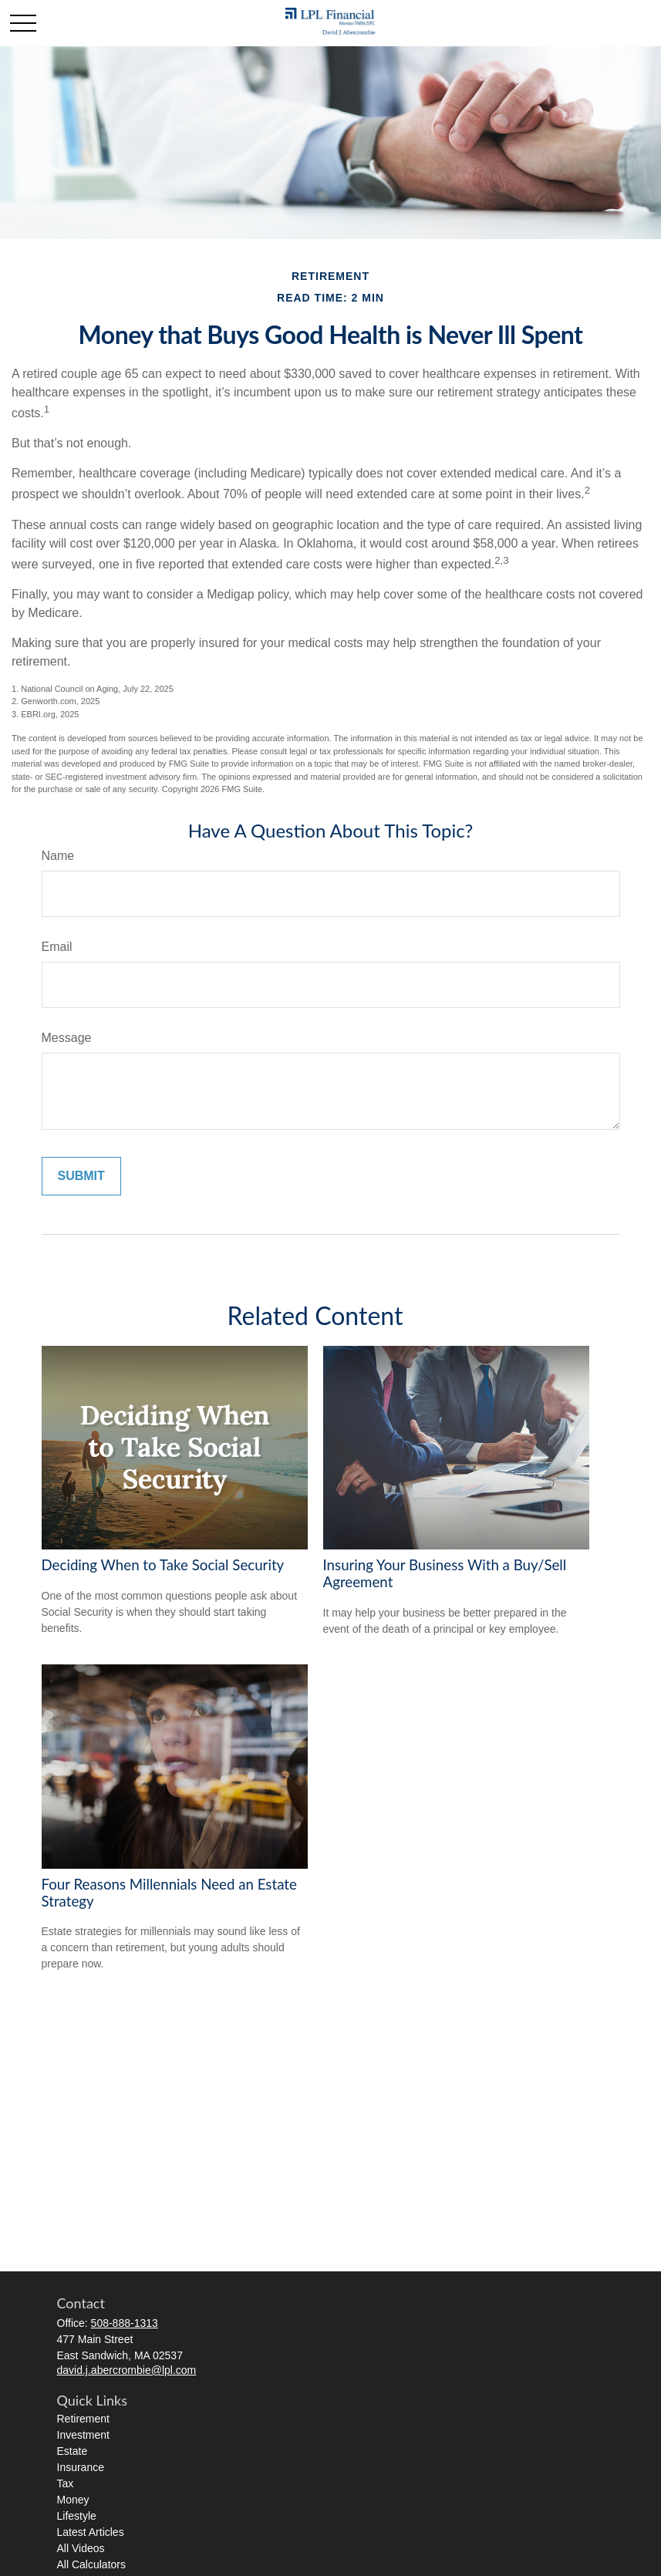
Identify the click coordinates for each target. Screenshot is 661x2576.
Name (58, 855)
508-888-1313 (124, 2323)
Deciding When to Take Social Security (163, 1564)
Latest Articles (90, 2532)
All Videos (81, 2548)
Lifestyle (76, 2516)
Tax (65, 2483)
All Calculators (91, 2564)
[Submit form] (81, 1176)
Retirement (83, 2418)
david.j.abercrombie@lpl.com (127, 2370)
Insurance (80, 2467)
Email (57, 946)
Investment (83, 2435)
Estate (72, 2451)
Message (67, 1037)
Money (73, 2499)
